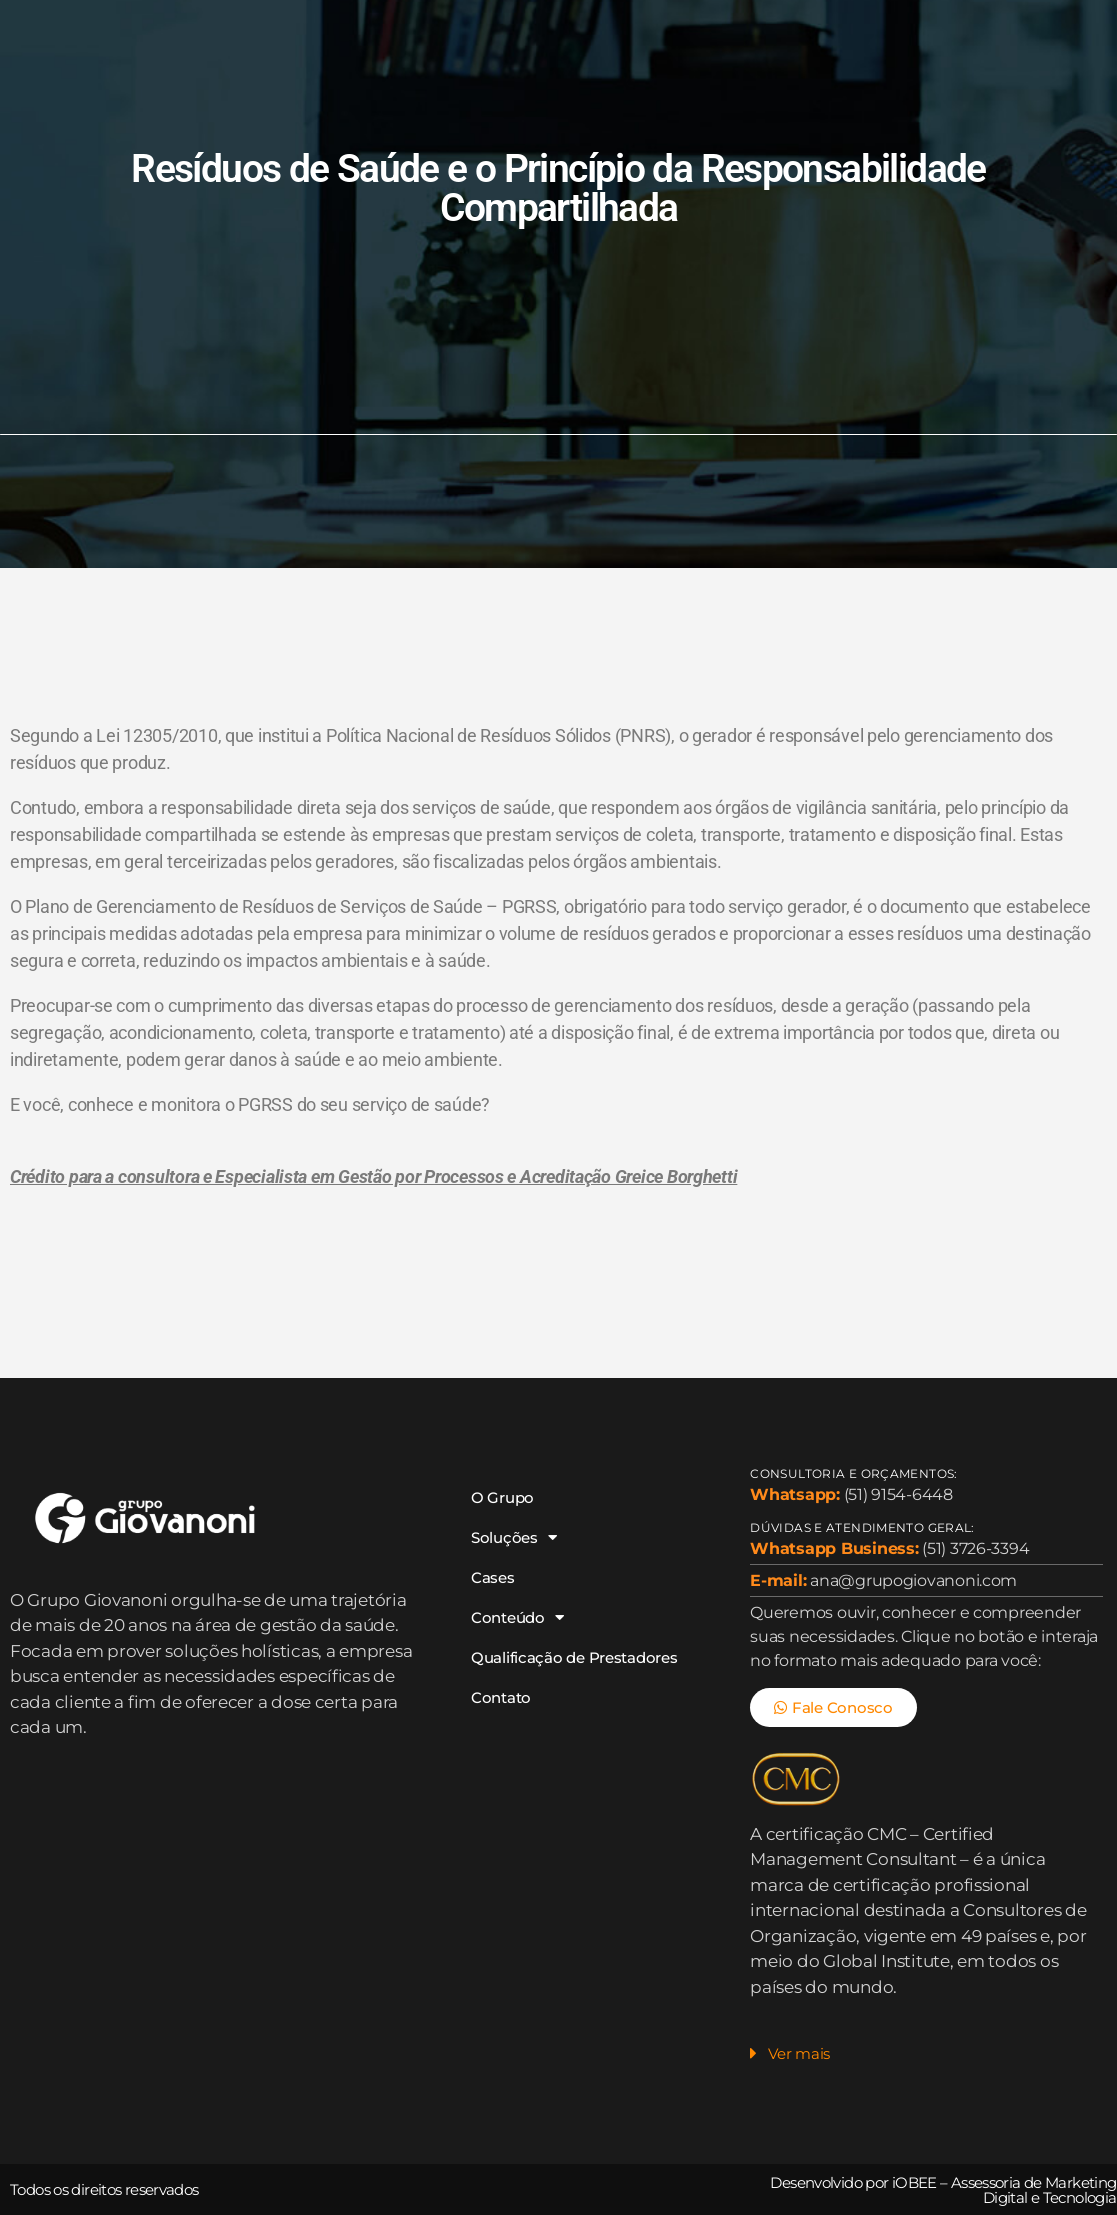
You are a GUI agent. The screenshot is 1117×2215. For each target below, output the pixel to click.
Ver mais (799, 2053)
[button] (926, 2059)
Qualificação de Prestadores (342, 68)
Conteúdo (603, 23)
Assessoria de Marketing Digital (1034, 2190)
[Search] (1084, 46)
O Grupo (267, 22)
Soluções (385, 23)
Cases (492, 22)
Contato (520, 68)
